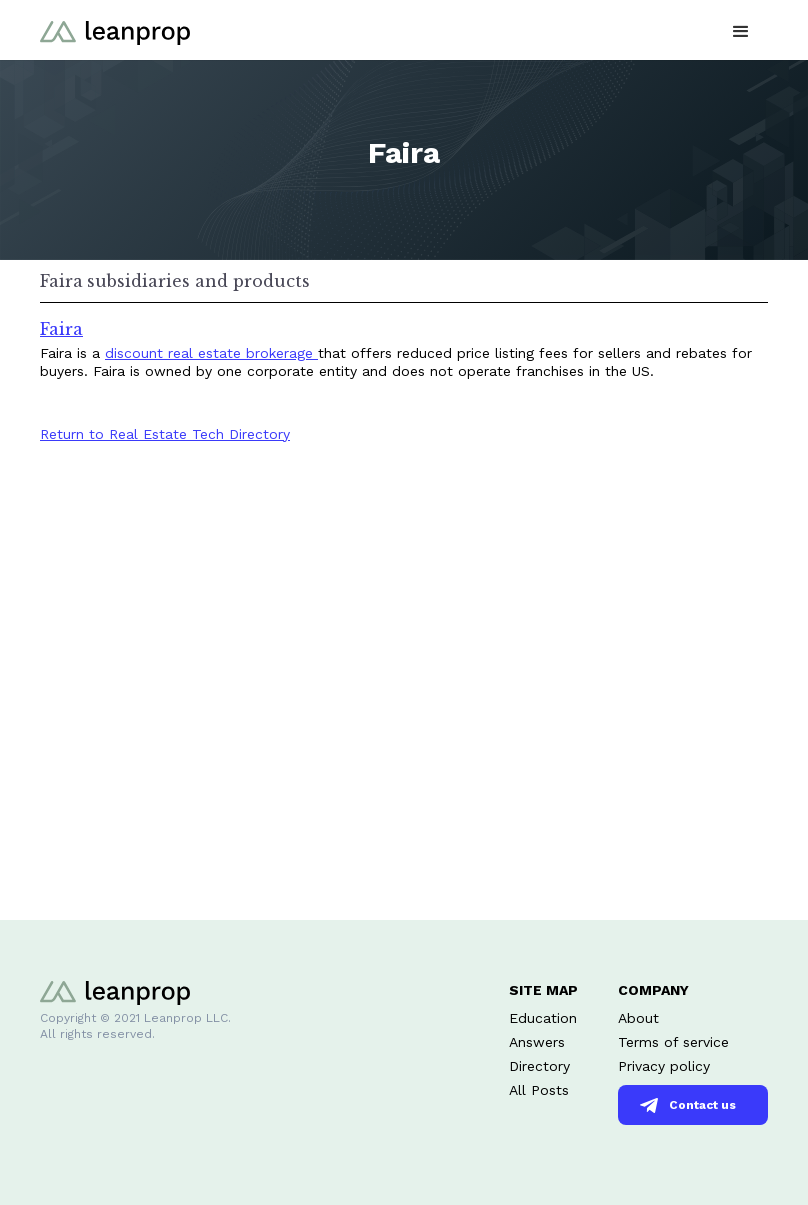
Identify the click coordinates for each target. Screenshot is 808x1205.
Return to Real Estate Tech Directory (165, 434)
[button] (741, 29)
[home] (115, 30)
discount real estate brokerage (211, 353)
